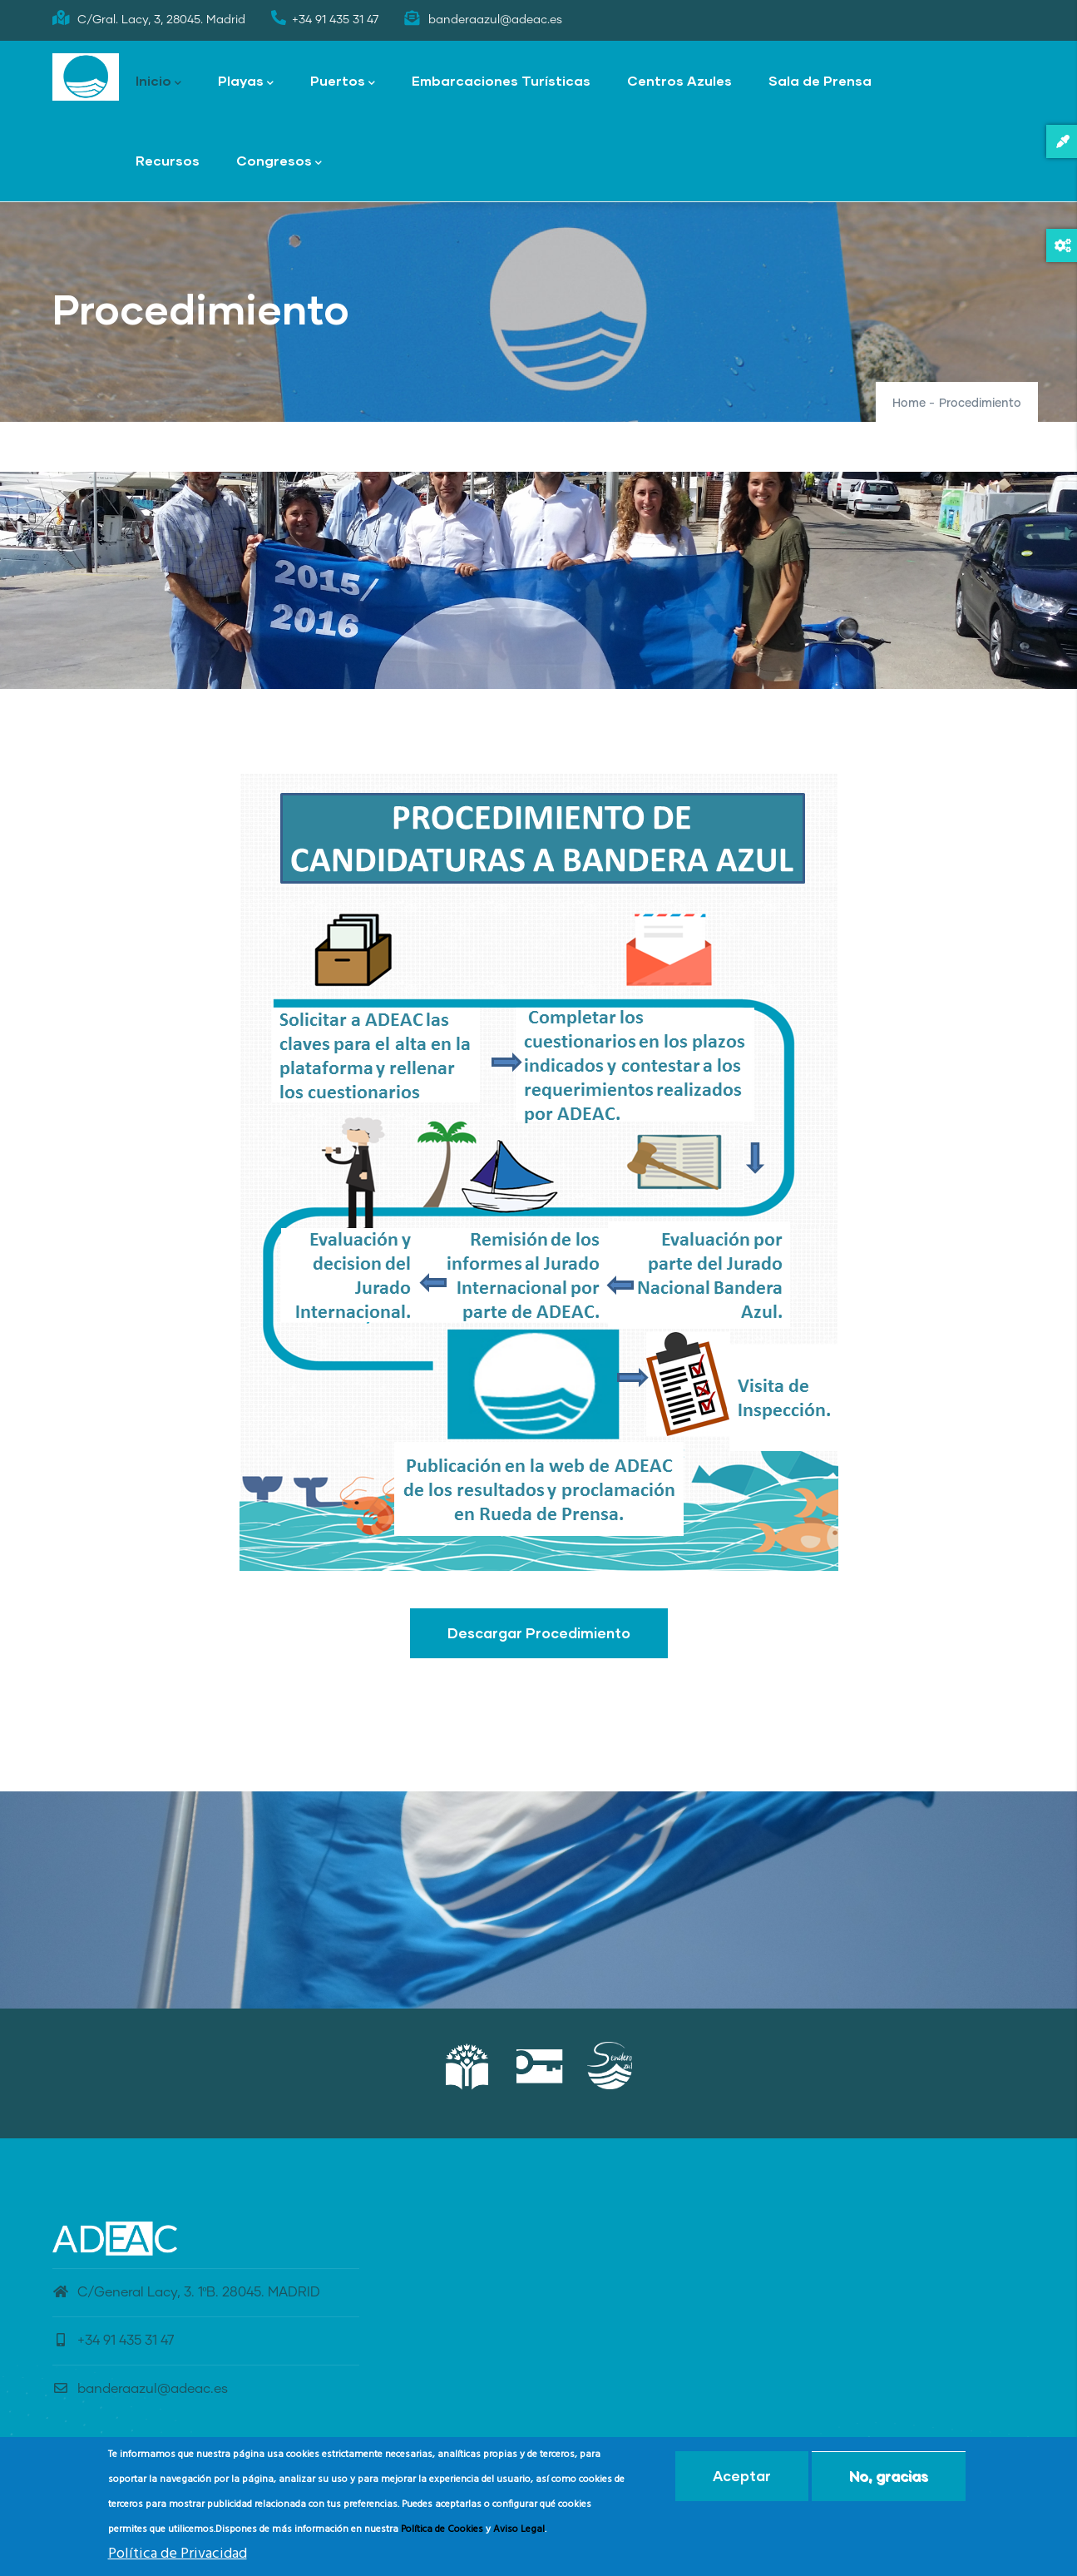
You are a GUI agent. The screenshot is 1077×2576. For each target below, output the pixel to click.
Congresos (279, 161)
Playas (246, 82)
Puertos (342, 82)
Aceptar (742, 2475)
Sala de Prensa (820, 80)
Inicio (158, 82)
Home (909, 403)
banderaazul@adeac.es (140, 2388)
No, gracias (888, 2475)
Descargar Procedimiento (538, 1633)
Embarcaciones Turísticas (501, 80)
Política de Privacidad (177, 2554)
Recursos (168, 160)
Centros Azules (679, 80)
